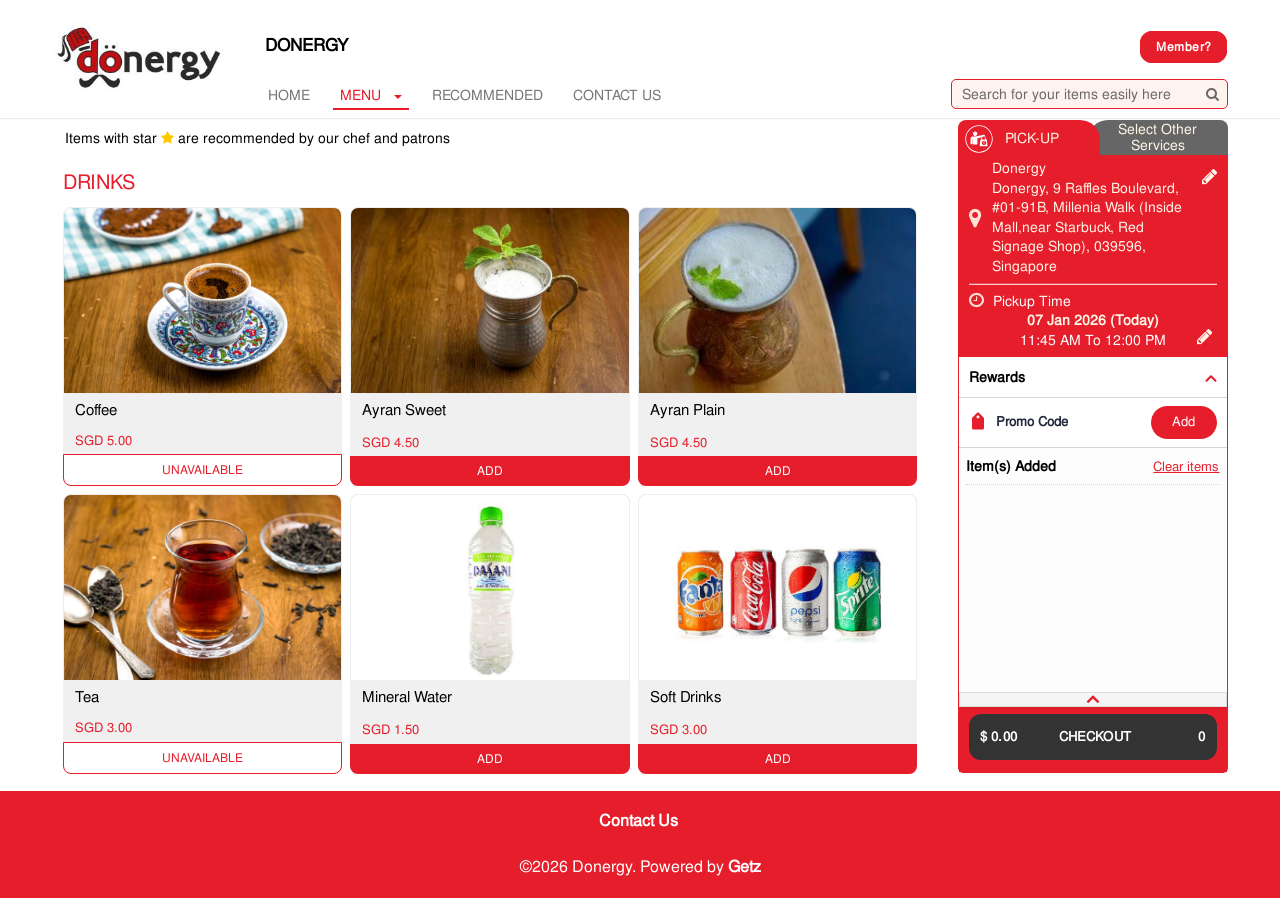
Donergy (306, 45)
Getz (744, 866)
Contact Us (617, 95)
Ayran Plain (687, 410)
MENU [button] (371, 95)
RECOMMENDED (487, 95)
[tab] (1093, 699)
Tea (87, 697)
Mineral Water (407, 697)
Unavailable (202, 470)
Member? (1183, 47)
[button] (1093, 699)
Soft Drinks (686, 697)
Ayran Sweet (404, 410)
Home (289, 95)
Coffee (96, 410)
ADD (1183, 421)
